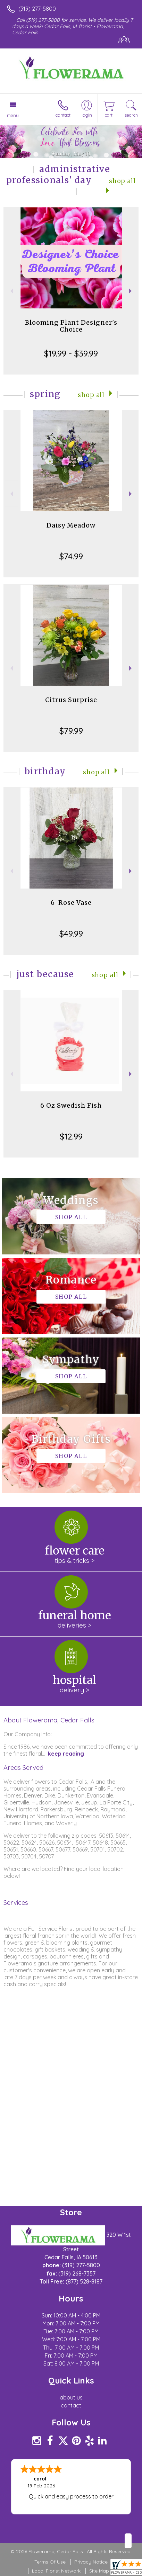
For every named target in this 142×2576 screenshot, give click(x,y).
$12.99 (71, 1136)
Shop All (91, 395)
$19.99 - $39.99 (71, 353)
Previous (10, 291)
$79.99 (71, 731)
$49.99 (71, 933)
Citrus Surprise (71, 700)
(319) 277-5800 (37, 8)
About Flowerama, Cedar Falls (48, 1720)
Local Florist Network (56, 2571)
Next (131, 291)
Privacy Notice (91, 2562)
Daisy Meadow (71, 525)
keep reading (66, 1753)
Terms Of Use (50, 2562)
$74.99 (71, 556)
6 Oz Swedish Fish (71, 1105)
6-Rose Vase (71, 903)
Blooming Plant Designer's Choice (71, 325)
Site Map (99, 2571)
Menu (13, 115)
